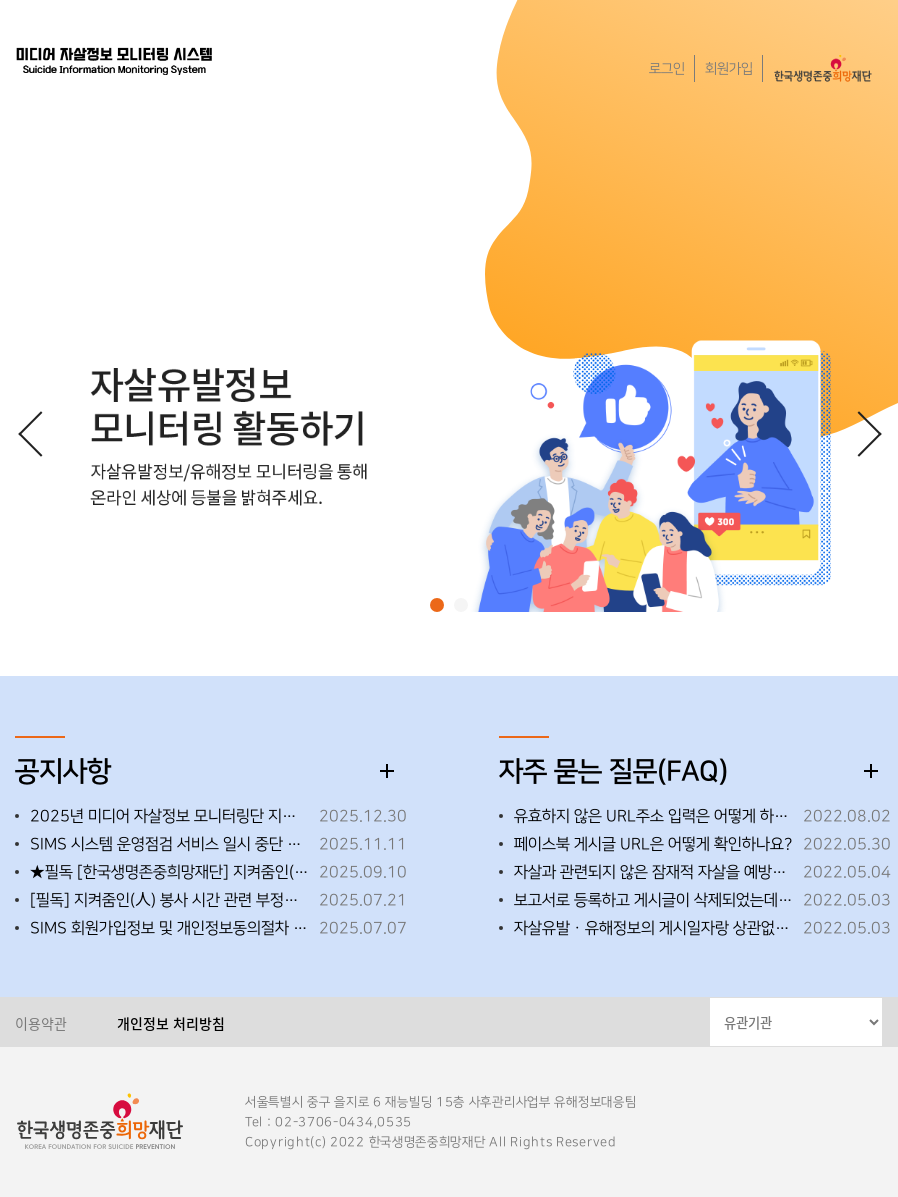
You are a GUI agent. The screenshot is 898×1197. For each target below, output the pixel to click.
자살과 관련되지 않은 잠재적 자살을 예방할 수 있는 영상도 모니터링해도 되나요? (653, 872)
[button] (437, 605)
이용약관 (41, 1023)
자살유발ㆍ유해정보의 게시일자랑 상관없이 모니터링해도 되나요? (653, 928)
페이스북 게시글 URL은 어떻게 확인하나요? (653, 844)
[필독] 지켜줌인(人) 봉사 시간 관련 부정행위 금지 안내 (169, 900)
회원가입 (729, 69)
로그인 (667, 69)
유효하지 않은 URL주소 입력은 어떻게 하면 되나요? (653, 816)
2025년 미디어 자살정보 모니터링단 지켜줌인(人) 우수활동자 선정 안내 (169, 816)
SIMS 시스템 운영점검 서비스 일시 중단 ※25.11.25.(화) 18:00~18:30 (169, 844)
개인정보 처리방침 (171, 1023)
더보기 (387, 771)
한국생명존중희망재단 (115, 60)
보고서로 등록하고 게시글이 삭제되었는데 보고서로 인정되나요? (653, 900)
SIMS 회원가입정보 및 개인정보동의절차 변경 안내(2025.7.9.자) (169, 928)
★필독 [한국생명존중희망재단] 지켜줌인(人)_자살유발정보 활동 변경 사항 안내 (169, 872)
